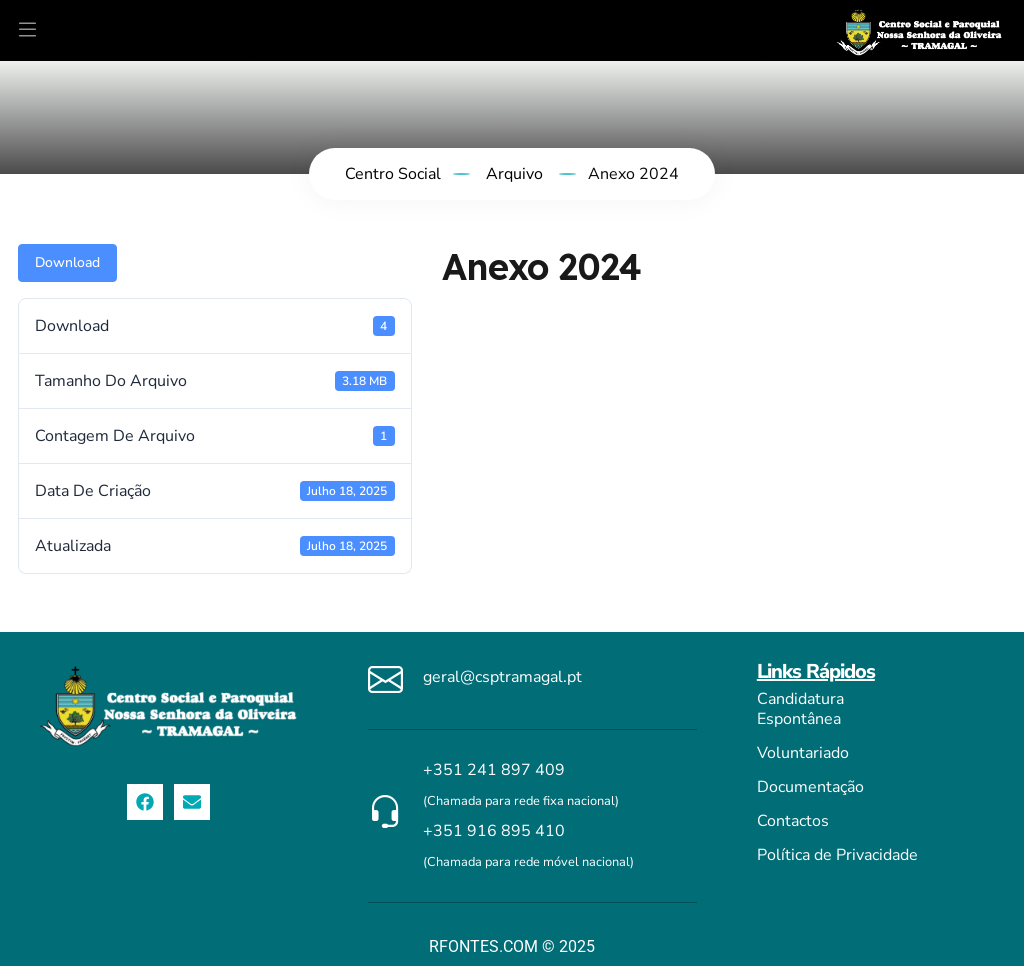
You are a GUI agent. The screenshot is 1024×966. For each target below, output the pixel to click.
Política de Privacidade (837, 855)
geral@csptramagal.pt (502, 677)
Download (67, 262)
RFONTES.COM (483, 946)
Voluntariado (803, 753)
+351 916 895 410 (494, 831)
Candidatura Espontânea (800, 709)
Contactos (793, 821)
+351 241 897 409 (494, 770)
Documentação (810, 787)
